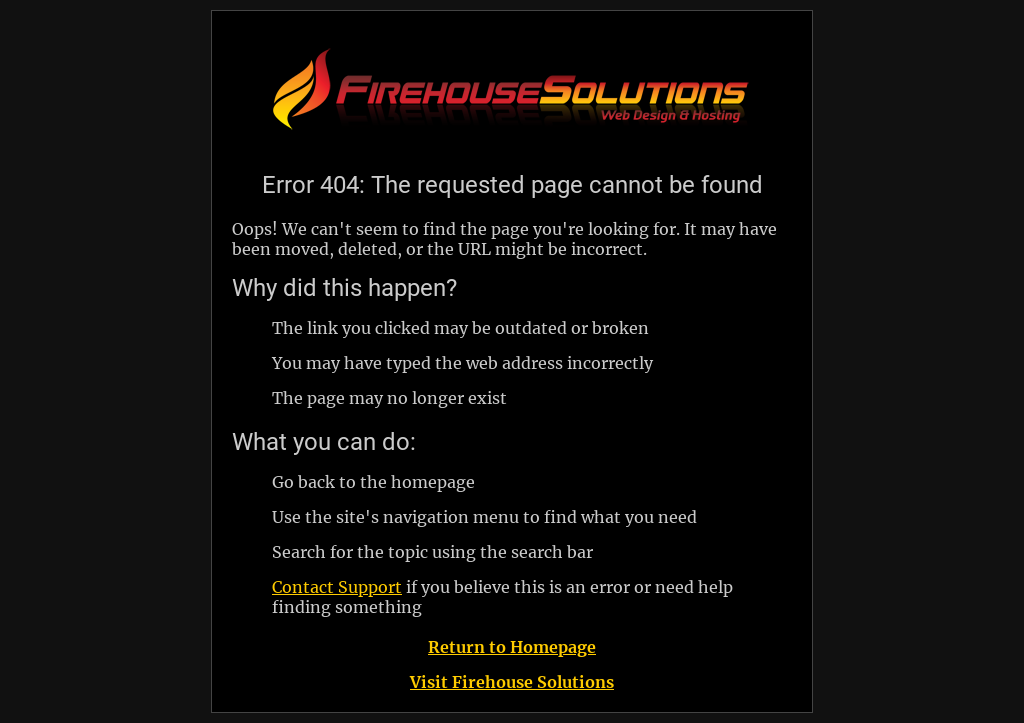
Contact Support (337, 587)
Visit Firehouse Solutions (512, 682)
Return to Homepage (512, 647)
